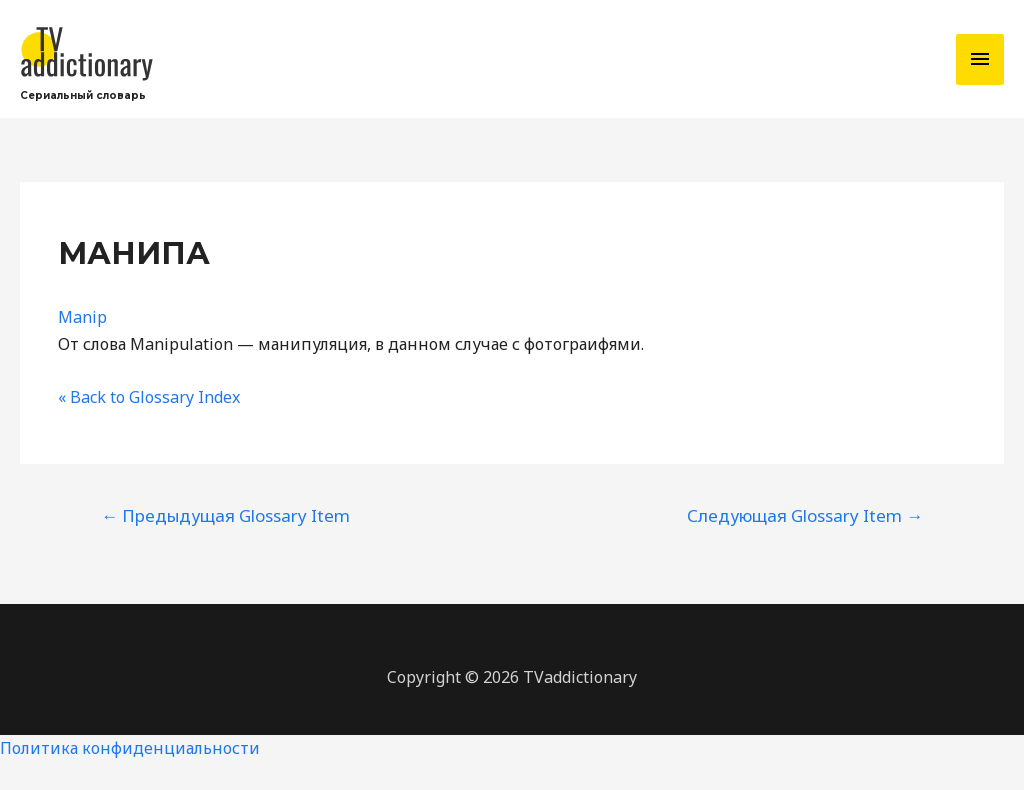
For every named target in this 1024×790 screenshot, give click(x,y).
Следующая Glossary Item (805, 515)
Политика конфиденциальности (130, 748)
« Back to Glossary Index (149, 397)
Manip (82, 317)
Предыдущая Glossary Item (225, 515)
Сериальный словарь (83, 95)
